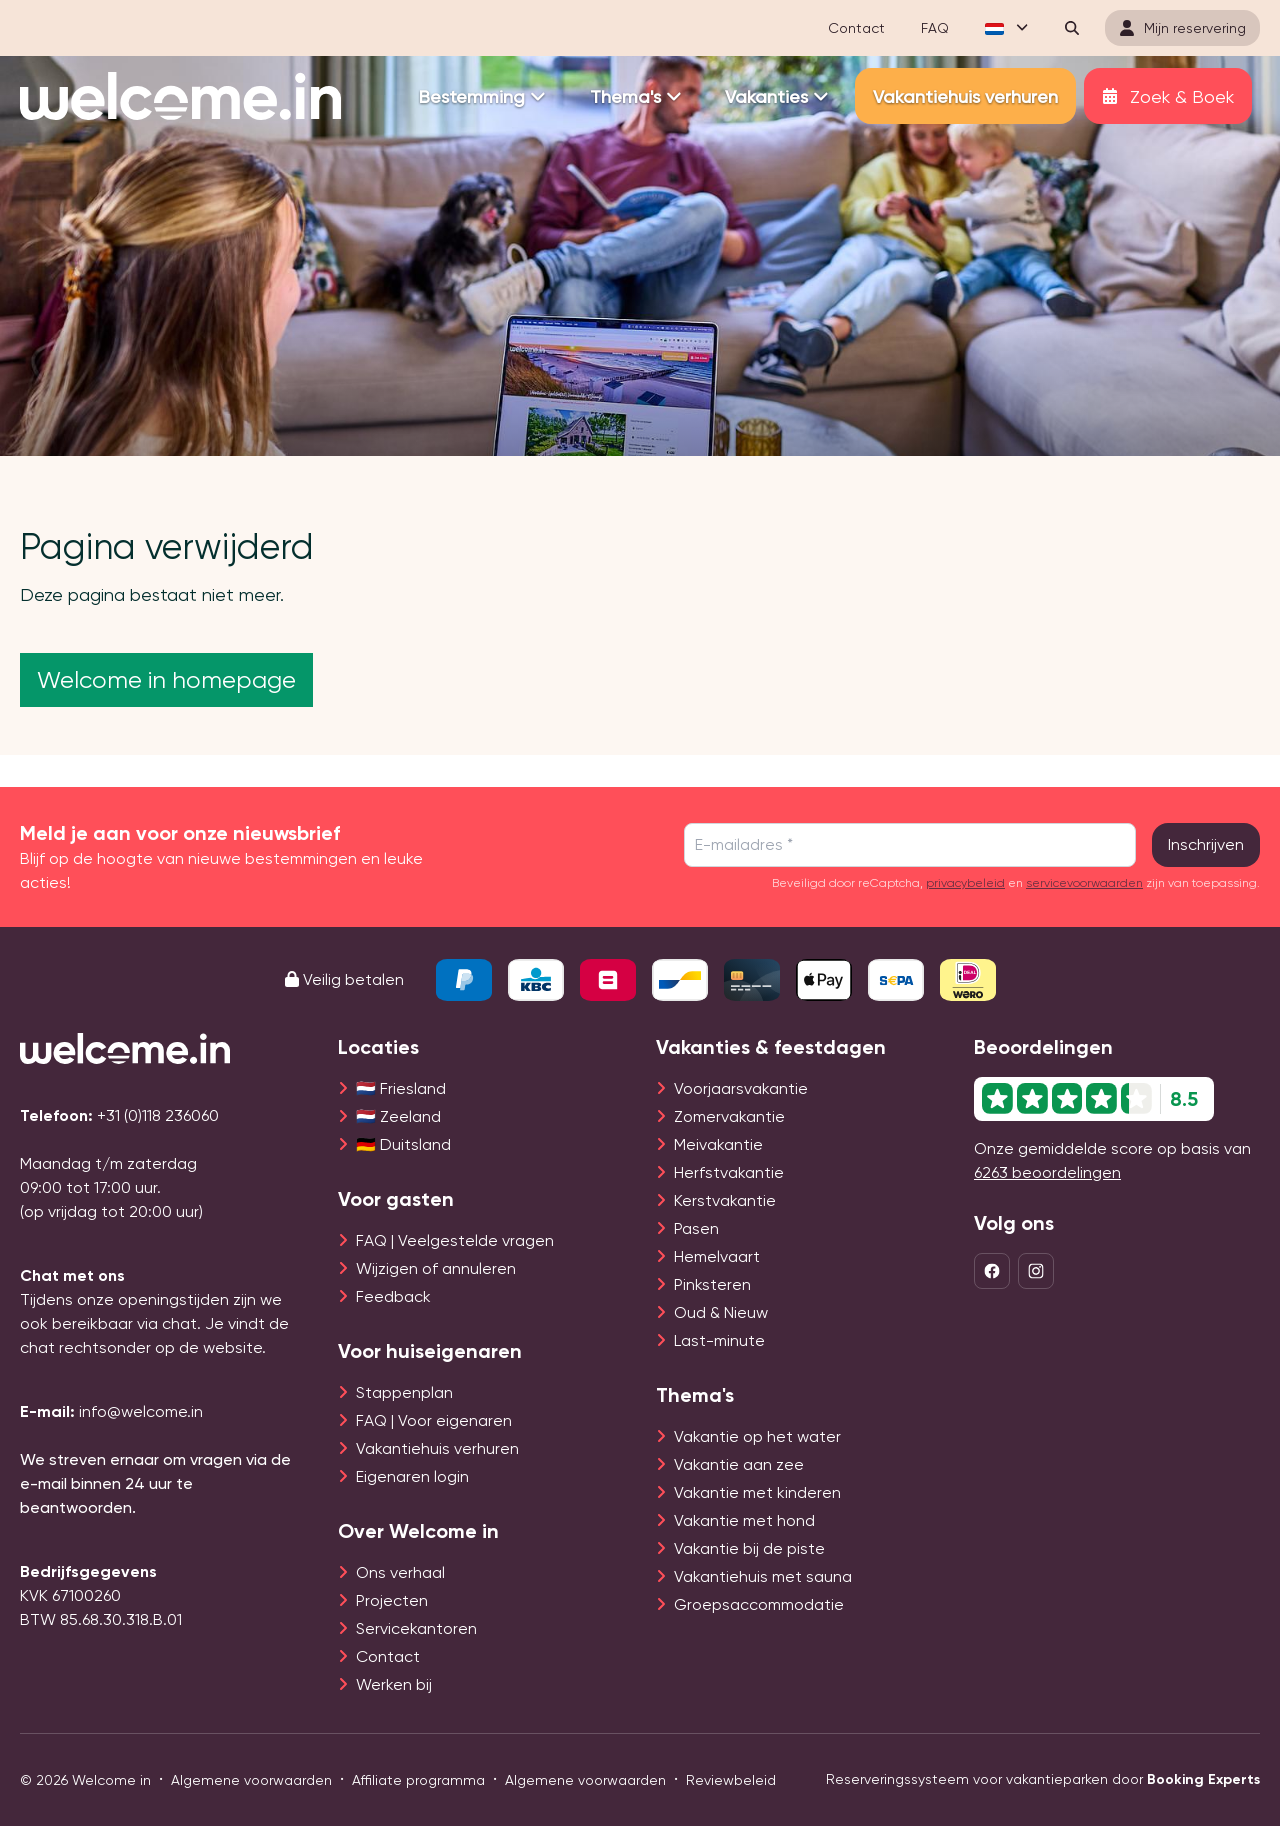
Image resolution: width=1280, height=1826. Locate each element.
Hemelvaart (717, 1256)
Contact (388, 1656)
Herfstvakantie (729, 1172)
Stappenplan (404, 1392)
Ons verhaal (400, 1572)
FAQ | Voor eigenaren (434, 1420)
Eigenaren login (412, 1476)
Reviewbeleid (731, 1780)
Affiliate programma (418, 1780)
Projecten (392, 1600)
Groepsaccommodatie (759, 1604)
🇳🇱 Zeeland (398, 1116)
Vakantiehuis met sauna (763, 1576)
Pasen (696, 1228)
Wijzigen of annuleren (436, 1268)
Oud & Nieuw (721, 1312)
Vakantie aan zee (739, 1464)
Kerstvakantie (725, 1200)
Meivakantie (718, 1144)
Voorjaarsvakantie (741, 1088)
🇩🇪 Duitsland (403, 1144)
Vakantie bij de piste (749, 1548)
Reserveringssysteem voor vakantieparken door (1043, 1779)
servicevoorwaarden (1084, 883)
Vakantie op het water (757, 1436)
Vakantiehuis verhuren (437, 1448)
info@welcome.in (141, 1411)
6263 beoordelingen (1047, 1172)
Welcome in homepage (166, 680)
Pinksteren (712, 1284)
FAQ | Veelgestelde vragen (455, 1240)
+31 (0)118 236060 (158, 1115)
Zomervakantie (729, 1116)
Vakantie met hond (744, 1520)
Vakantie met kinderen (757, 1492)
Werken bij (394, 1684)
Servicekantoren (416, 1628)
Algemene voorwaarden (251, 1780)
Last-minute (719, 1340)
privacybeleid (965, 883)
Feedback (393, 1296)
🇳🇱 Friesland (401, 1088)
